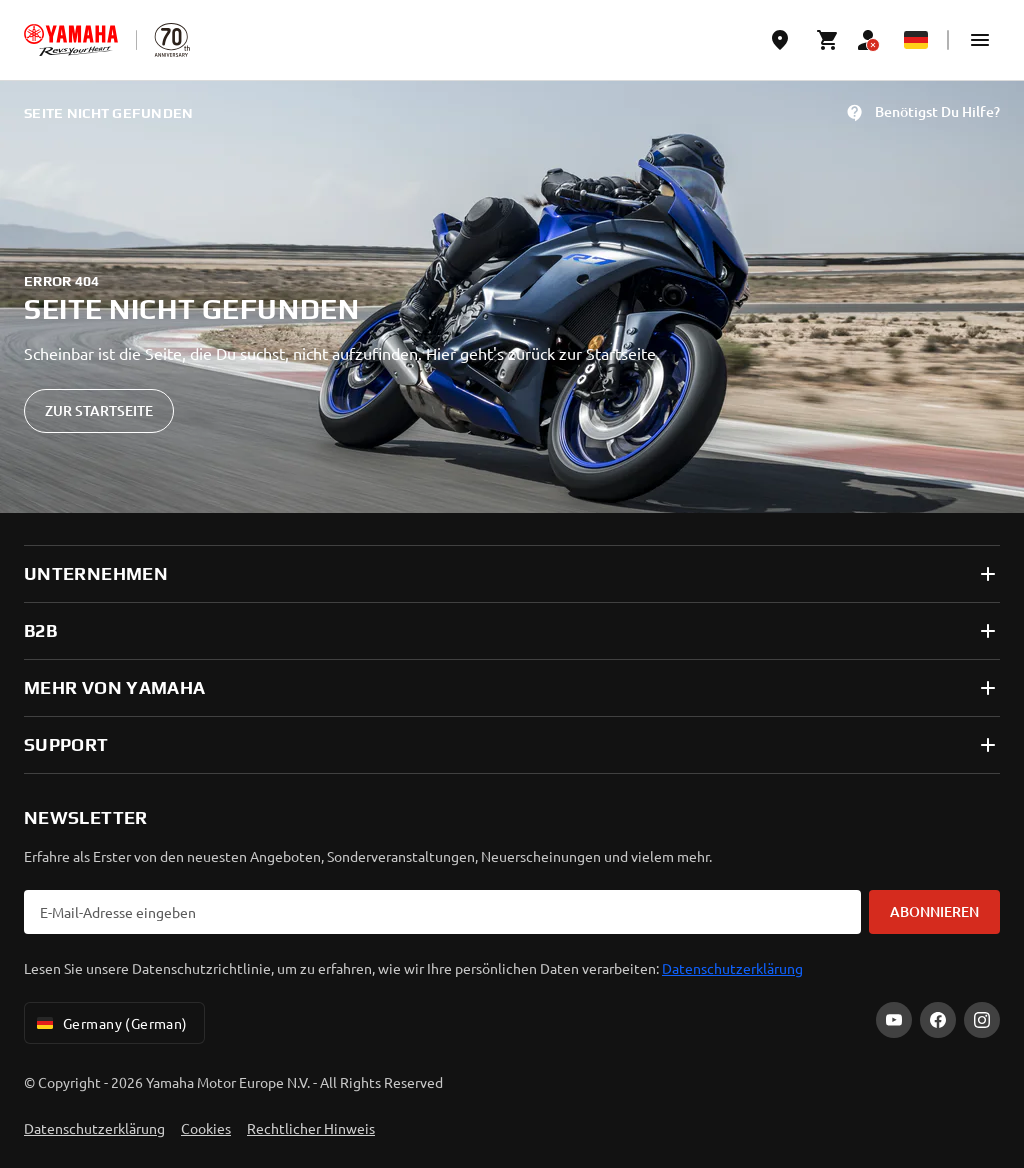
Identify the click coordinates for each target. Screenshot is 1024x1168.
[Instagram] (982, 1020)
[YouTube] (894, 1020)
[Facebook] (938, 1020)
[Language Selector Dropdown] (916, 40)
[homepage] (71, 40)
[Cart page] (828, 40)
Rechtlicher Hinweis (311, 1128)
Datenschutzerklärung (732, 968)
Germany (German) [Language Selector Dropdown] (110, 1023)
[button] (980, 40)
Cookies (206, 1128)
